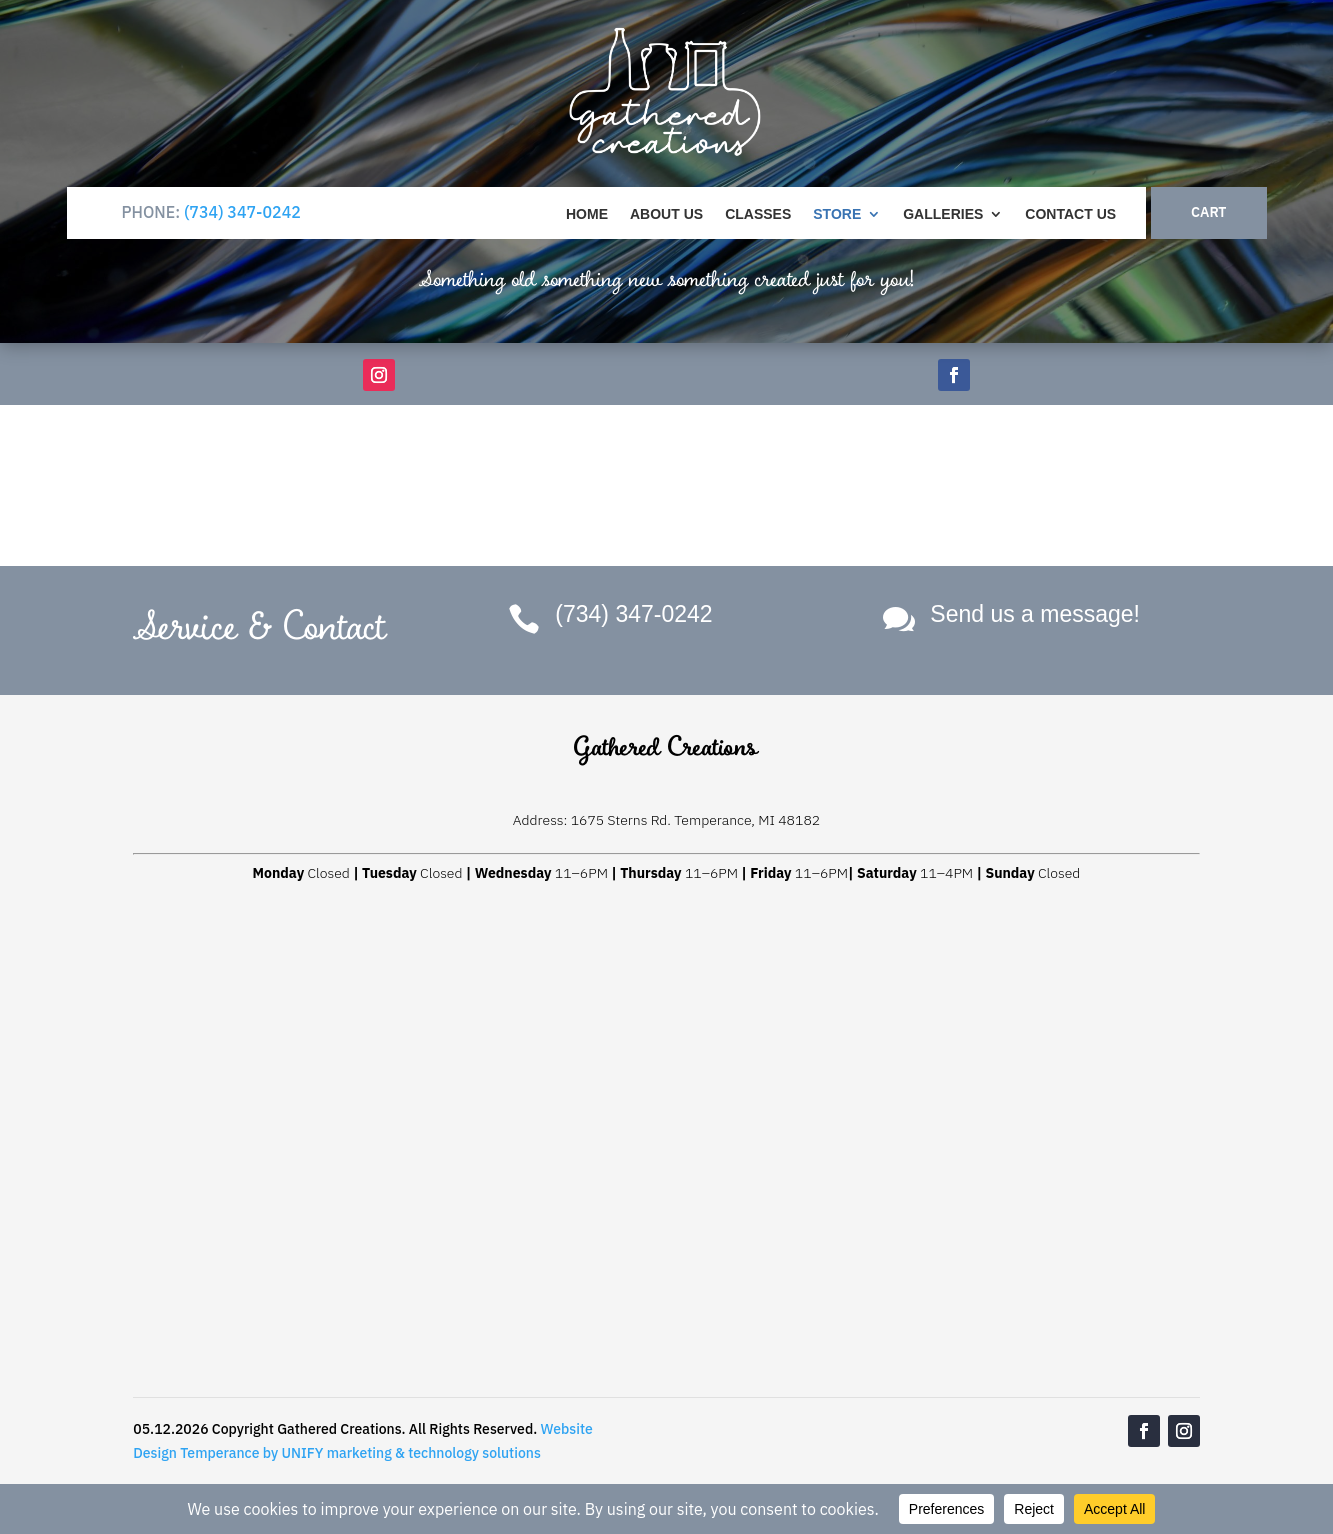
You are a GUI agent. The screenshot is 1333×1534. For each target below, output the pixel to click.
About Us (666, 214)
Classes (758, 214)
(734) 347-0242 (242, 212)
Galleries (943, 214)
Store (837, 214)
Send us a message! (1035, 614)
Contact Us (1070, 214)
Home (587, 214)
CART (1208, 212)
